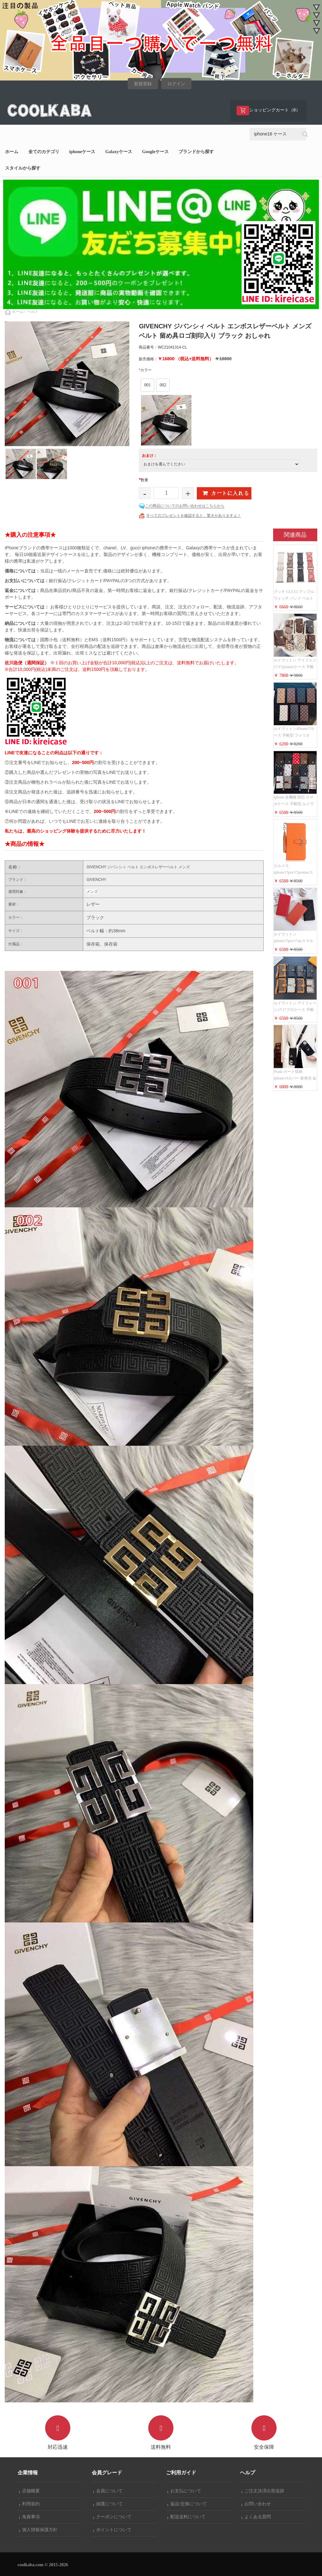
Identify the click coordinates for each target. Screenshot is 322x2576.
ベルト (32, 311)
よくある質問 (256, 2516)
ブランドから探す (196, 151)
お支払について (184, 2491)
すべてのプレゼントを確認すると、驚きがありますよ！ (193, 515)
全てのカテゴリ (43, 151)
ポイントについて (112, 2529)
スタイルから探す (22, 168)
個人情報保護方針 (38, 2529)
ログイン (176, 83)
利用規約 (29, 2503)
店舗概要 (29, 2491)
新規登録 (143, 83)
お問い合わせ (256, 2503)
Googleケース (155, 151)
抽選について (108, 2503)
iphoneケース (82, 151)
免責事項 (29, 2516)
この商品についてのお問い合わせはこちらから (185, 506)
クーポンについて (112, 2516)
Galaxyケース (118, 151)
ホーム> (19, 311)
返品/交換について (187, 2503)
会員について (108, 2491)
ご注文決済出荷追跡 (263, 2491)
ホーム (11, 151)
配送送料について (186, 2516)
